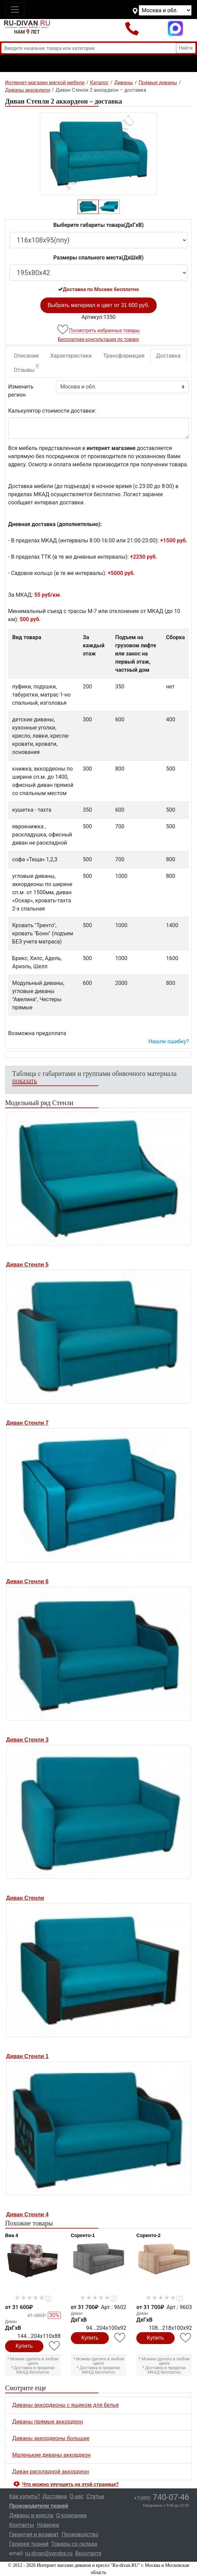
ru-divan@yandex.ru (49, 2553)
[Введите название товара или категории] (88, 48)
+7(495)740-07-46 (132, 28)
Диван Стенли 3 (27, 1740)
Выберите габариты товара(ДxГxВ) (98, 225)
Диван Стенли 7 (27, 1423)
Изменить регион (21, 390)
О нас (77, 2496)
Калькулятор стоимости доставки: (52, 411)
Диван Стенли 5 (27, 1264)
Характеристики (71, 356)
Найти (186, 48)
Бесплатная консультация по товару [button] (98, 339)
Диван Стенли (25, 1898)
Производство (80, 2534)
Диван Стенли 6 (27, 1581)
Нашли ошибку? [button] (169, 1041)
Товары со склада (74, 2544)
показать (24, 1080)
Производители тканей (38, 2506)
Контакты (21, 2525)
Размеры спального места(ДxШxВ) (98, 257)
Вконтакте (88, 2553)
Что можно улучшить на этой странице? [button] (70, 2484)
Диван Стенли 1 (27, 2056)
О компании (71, 2515)
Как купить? (24, 2496)
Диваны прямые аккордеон (47, 2421)
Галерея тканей (28, 2544)
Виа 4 (11, 2235)
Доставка (168, 356)
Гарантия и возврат (34, 2534)
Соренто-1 (83, 2235)
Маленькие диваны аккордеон (51, 2455)
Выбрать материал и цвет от (98, 305)
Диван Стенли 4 (27, 2214)
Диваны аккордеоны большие (51, 2438)
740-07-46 (161, 2497)
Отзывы (26, 368)
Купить (24, 2346)
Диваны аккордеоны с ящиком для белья (65, 2405)
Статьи (95, 2496)
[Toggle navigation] (14, 9)
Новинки (48, 2525)
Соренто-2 (148, 2235)
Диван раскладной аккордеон (50, 2471)
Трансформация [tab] (124, 356)
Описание (26, 356)
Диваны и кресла (31, 2515)
